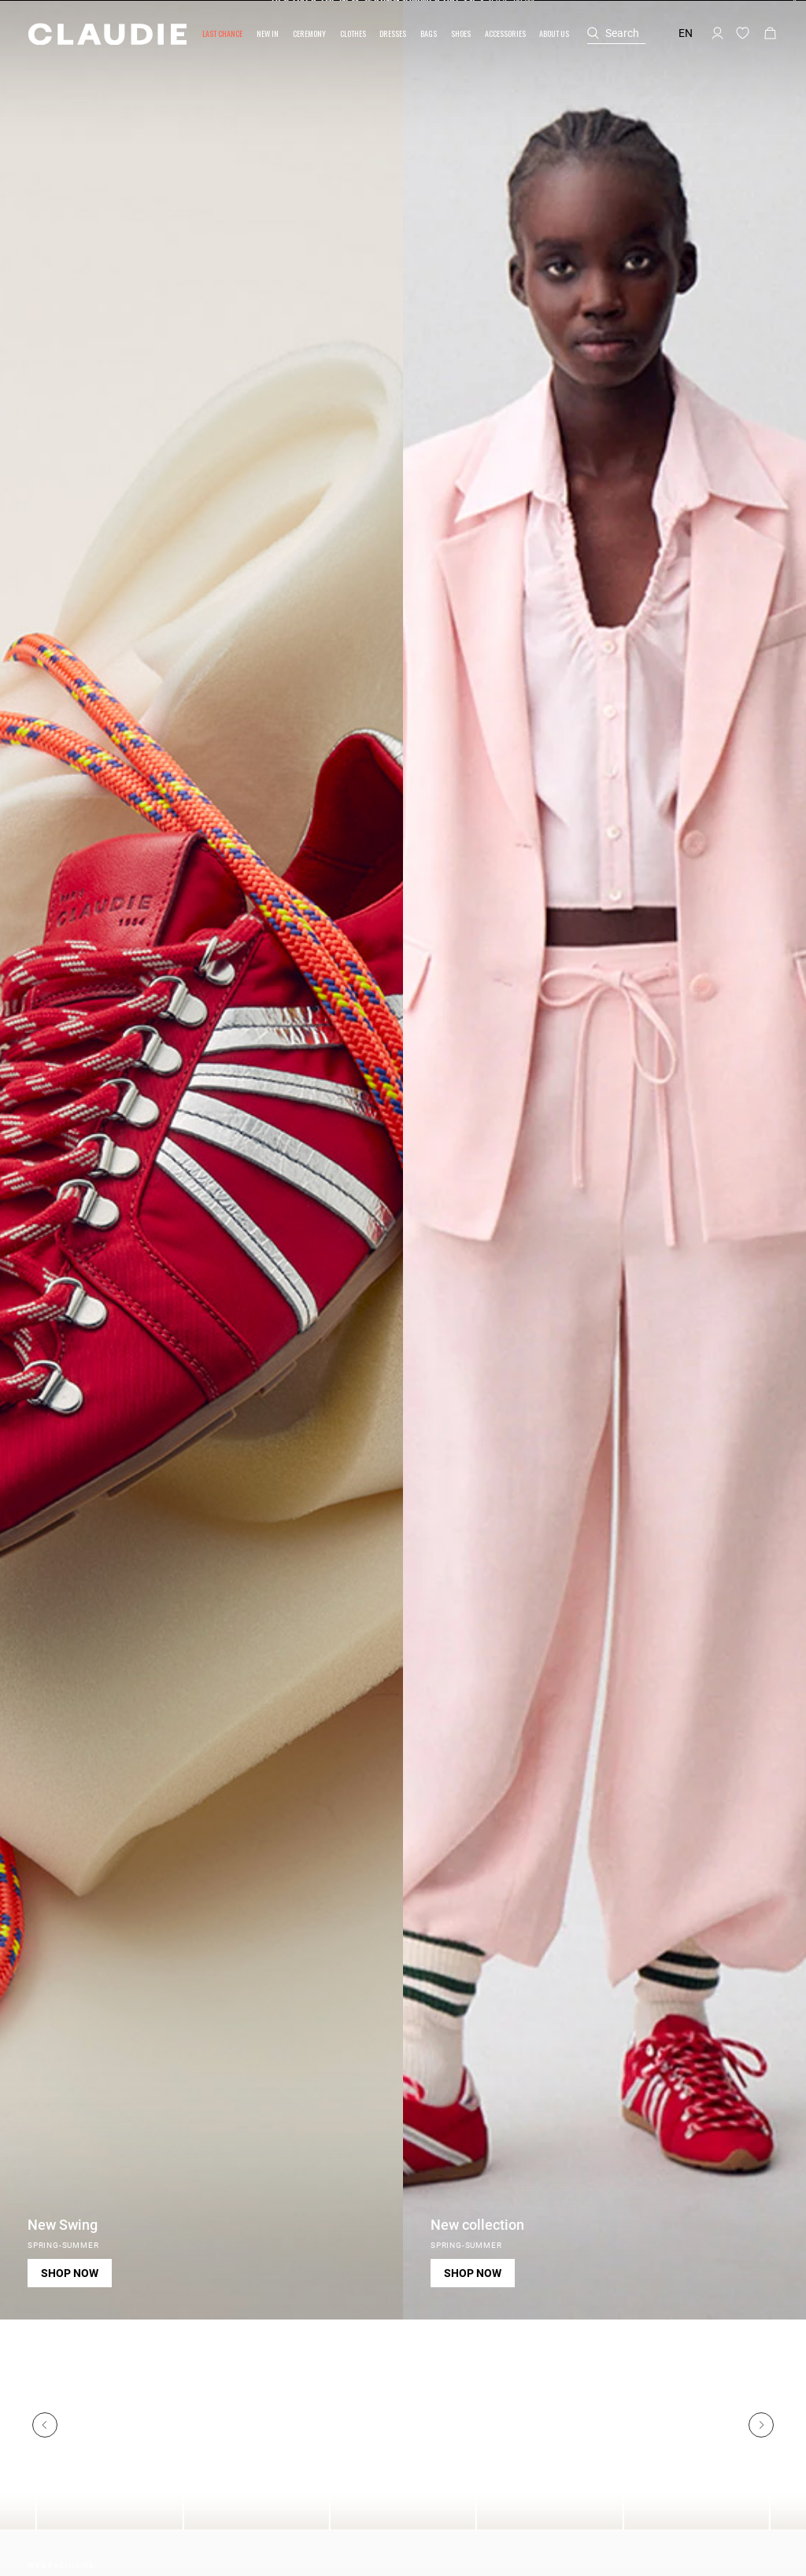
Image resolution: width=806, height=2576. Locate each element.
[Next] (761, 2425)
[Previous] (44, 2425)
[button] (223, 33)
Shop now (69, 2273)
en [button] (685, 33)
